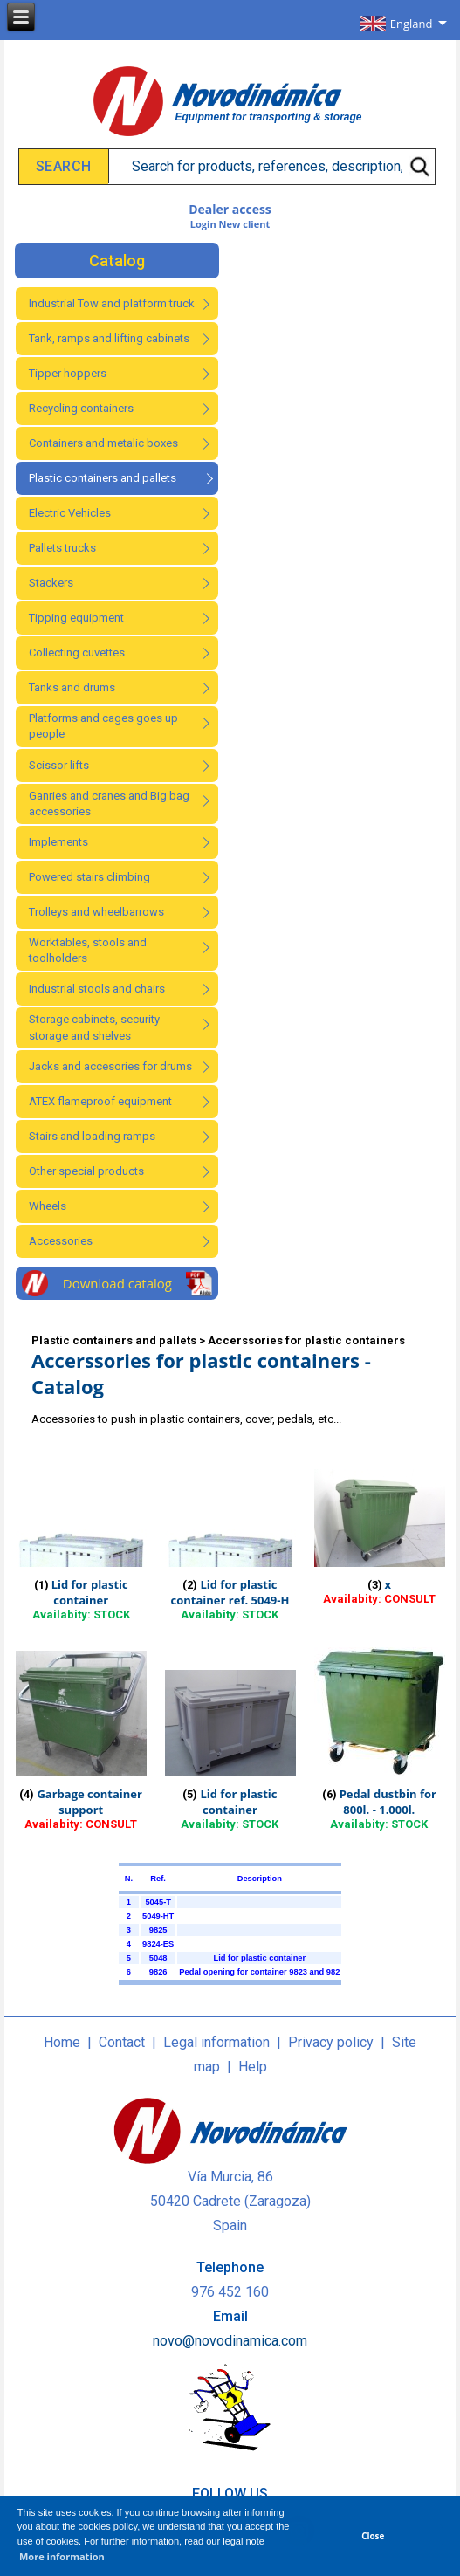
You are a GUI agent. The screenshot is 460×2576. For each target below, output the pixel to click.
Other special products (86, 1171)
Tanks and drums (72, 687)
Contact (122, 2042)
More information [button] (62, 2556)
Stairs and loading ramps (92, 1136)
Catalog (117, 260)
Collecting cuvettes (77, 652)
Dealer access (230, 209)
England (411, 23)
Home (62, 2042)
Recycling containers (81, 408)
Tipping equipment (76, 617)
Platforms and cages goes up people (103, 725)
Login (203, 223)
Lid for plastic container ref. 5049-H (230, 1592)
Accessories (61, 1240)
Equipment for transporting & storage (268, 117)
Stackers (51, 582)
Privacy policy (331, 2042)
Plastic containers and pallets (102, 477)
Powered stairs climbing (89, 876)
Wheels (47, 1205)
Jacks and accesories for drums (110, 1066)
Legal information (216, 2042)
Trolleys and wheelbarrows (96, 911)
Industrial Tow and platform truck (112, 303)
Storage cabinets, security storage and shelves (94, 1027)
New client (245, 223)
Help (252, 2066)
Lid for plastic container (89, 1592)
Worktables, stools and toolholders (88, 950)
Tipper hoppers (67, 373)
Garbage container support (89, 1801)
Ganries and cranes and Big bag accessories (109, 803)
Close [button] (372, 2536)
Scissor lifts (59, 765)
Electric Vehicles (70, 512)
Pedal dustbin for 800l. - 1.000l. (388, 1801)
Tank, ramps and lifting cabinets (109, 338)
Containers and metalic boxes (103, 443)
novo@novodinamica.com (230, 2340)
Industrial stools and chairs (97, 988)
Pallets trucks (62, 547)
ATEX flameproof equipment (100, 1101)
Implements (58, 841)
